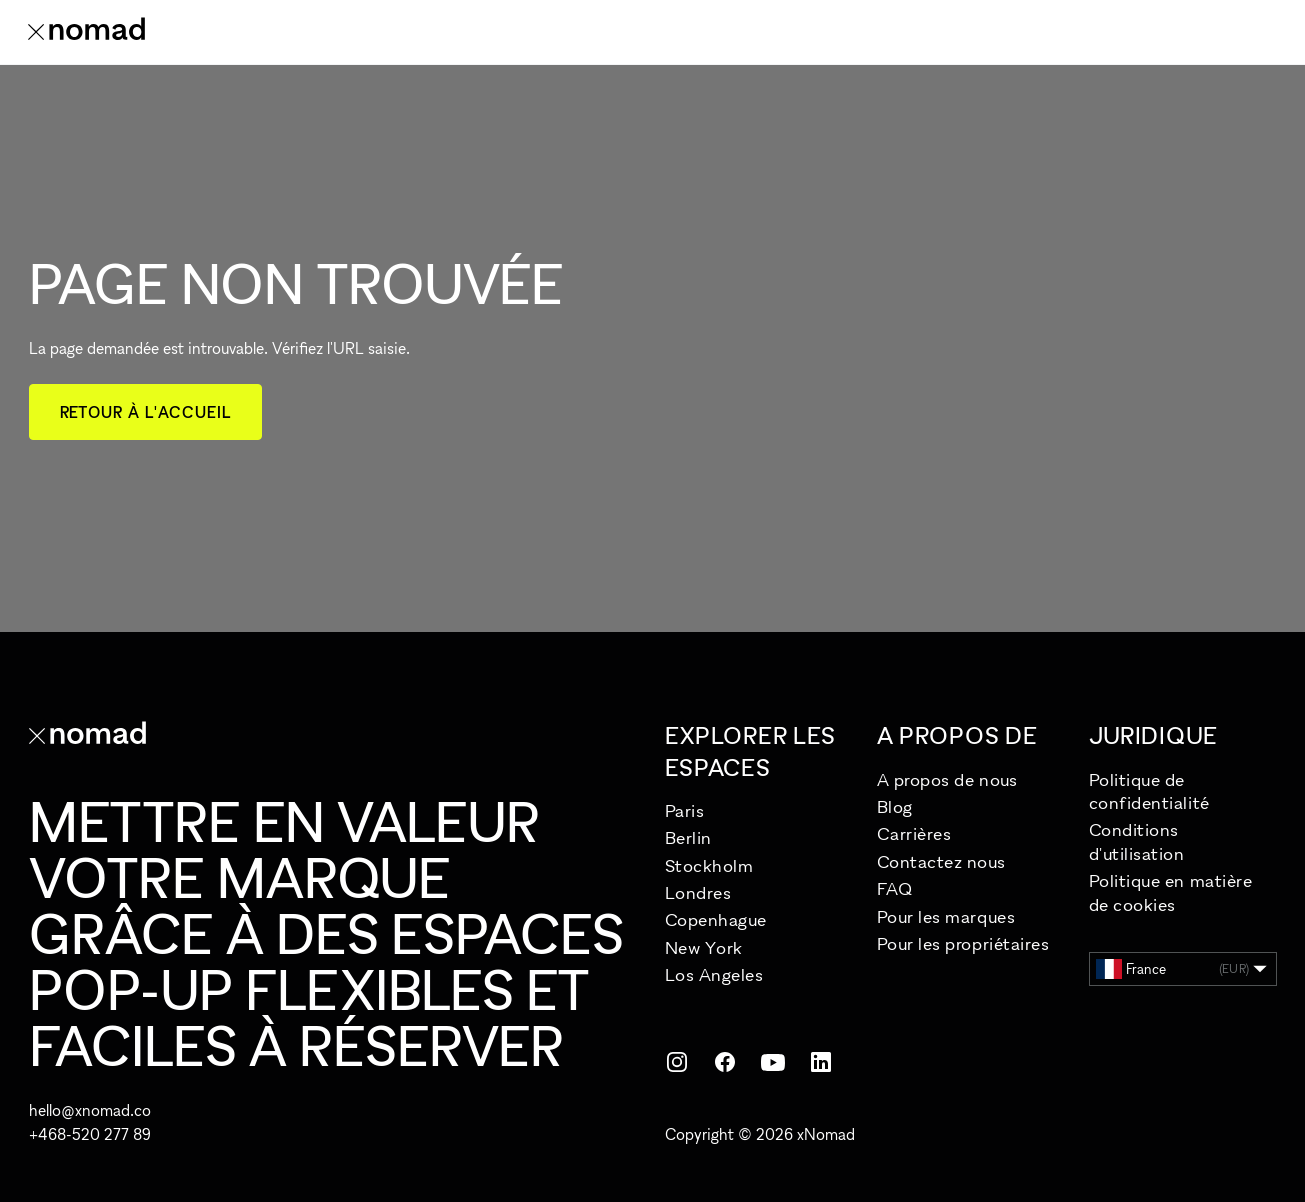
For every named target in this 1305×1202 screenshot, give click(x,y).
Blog (895, 806)
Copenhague (716, 919)
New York (704, 947)
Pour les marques (946, 916)
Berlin (688, 837)
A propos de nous (947, 779)
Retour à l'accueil (145, 412)
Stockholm (709, 865)
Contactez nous (941, 861)
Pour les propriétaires (963, 943)
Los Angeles (714, 974)
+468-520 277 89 (90, 1134)
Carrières (914, 833)
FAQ (895, 888)
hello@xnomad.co (90, 1110)
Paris (685, 810)
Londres (698, 892)
